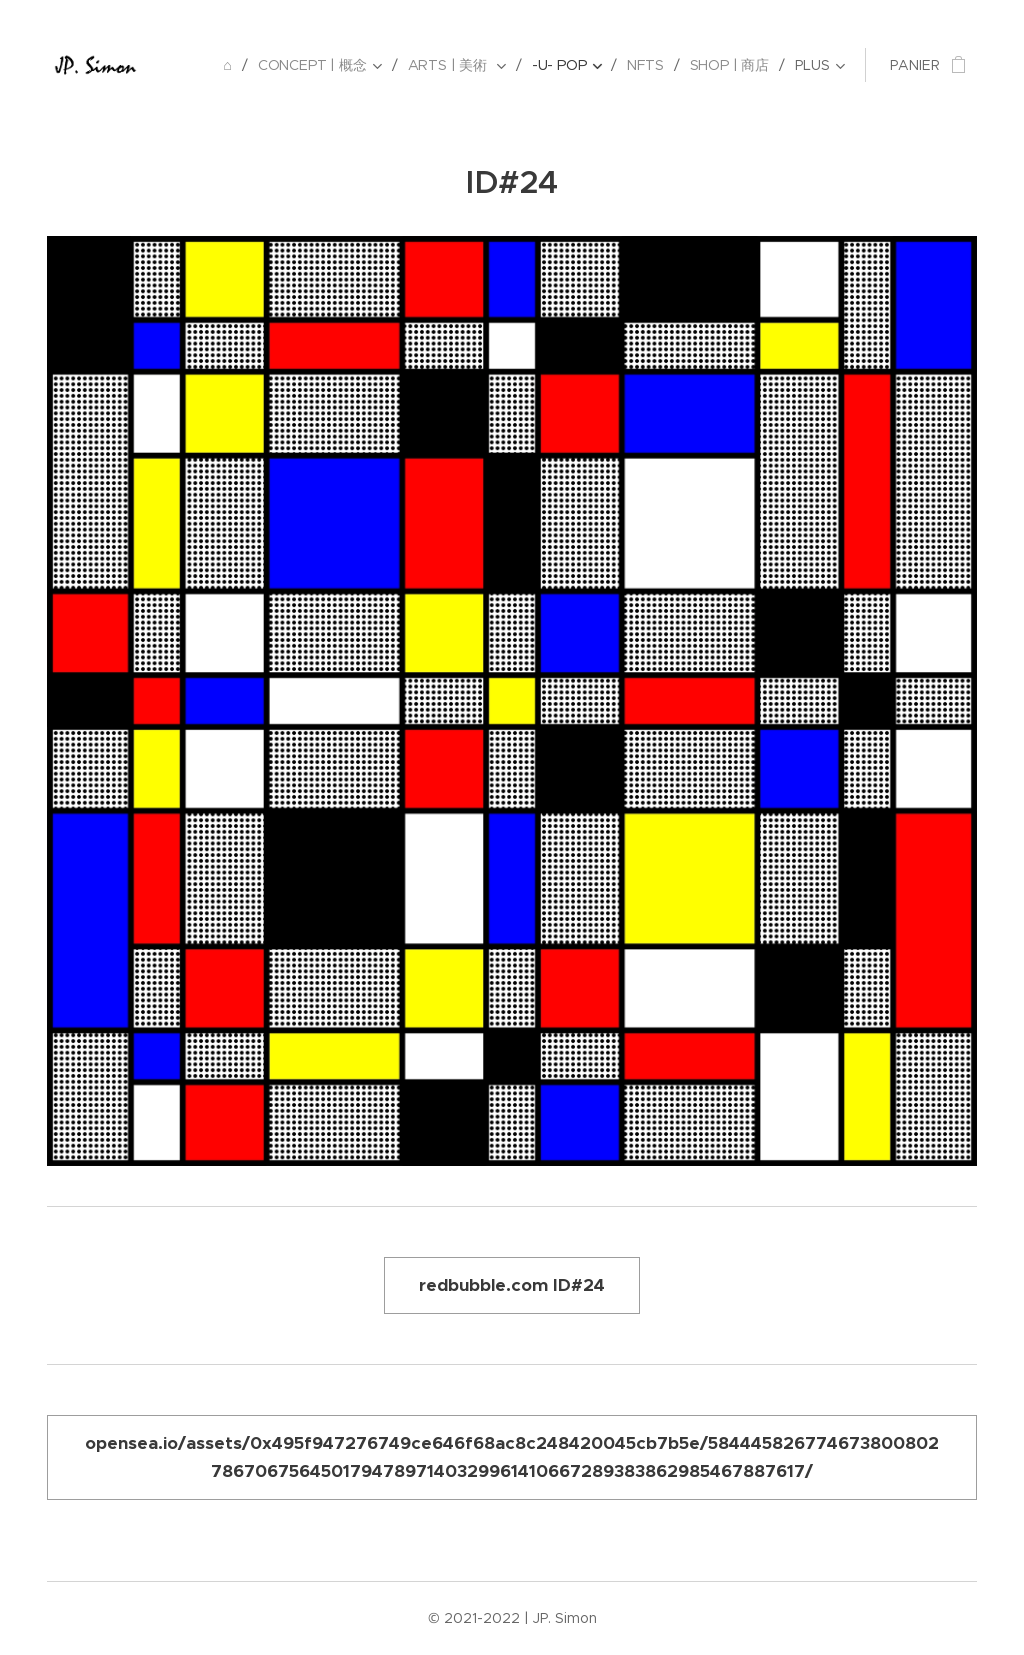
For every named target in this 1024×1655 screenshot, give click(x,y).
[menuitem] (230, 65)
